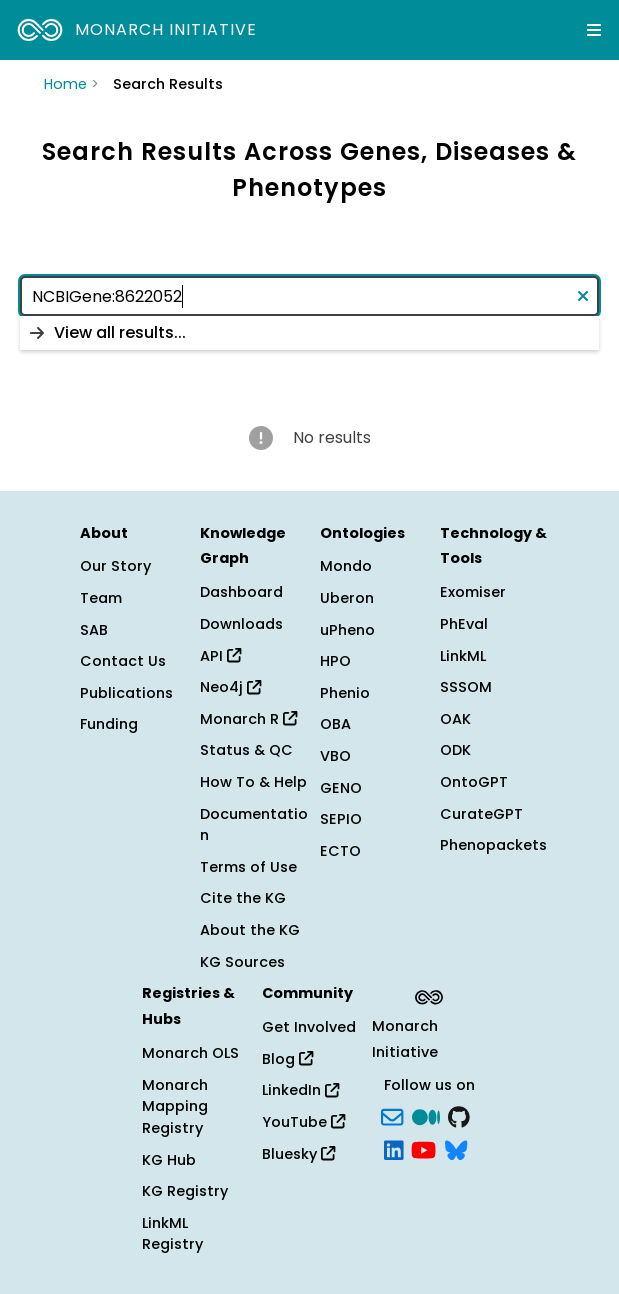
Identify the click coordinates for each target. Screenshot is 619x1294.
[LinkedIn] (394, 1149)
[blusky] (456, 1149)
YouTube (303, 1122)
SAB (94, 630)
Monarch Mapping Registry (175, 1106)
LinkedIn (300, 1090)
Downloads (241, 624)
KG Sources (242, 962)
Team (101, 598)
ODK (455, 750)
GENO (341, 788)
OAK (455, 719)
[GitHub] (459, 1115)
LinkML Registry (172, 1234)
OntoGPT (474, 782)
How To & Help (253, 782)
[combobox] (309, 296)
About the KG (250, 930)
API (220, 656)
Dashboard (241, 592)
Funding (109, 724)
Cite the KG (243, 898)
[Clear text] (579, 296)
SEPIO (341, 819)
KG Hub (169, 1160)
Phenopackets (493, 845)
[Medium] (426, 1115)
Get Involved (309, 1027)
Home (65, 84)
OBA (335, 724)
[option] (309, 333)
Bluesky (298, 1154)
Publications (126, 693)
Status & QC (246, 750)
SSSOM (466, 687)
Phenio (345, 693)
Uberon (347, 598)
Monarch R (248, 719)
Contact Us (123, 661)
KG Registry (185, 1191)
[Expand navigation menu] (594, 30)
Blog (287, 1059)
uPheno (347, 630)
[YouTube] (423, 1149)
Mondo (346, 566)
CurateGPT (481, 814)
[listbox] (309, 333)
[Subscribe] (392, 1115)
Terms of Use (248, 867)
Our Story (115, 566)
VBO (335, 756)
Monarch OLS (190, 1053)
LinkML (463, 656)
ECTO (340, 851)
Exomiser (473, 592)
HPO (335, 661)
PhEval (464, 624)
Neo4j (230, 687)
